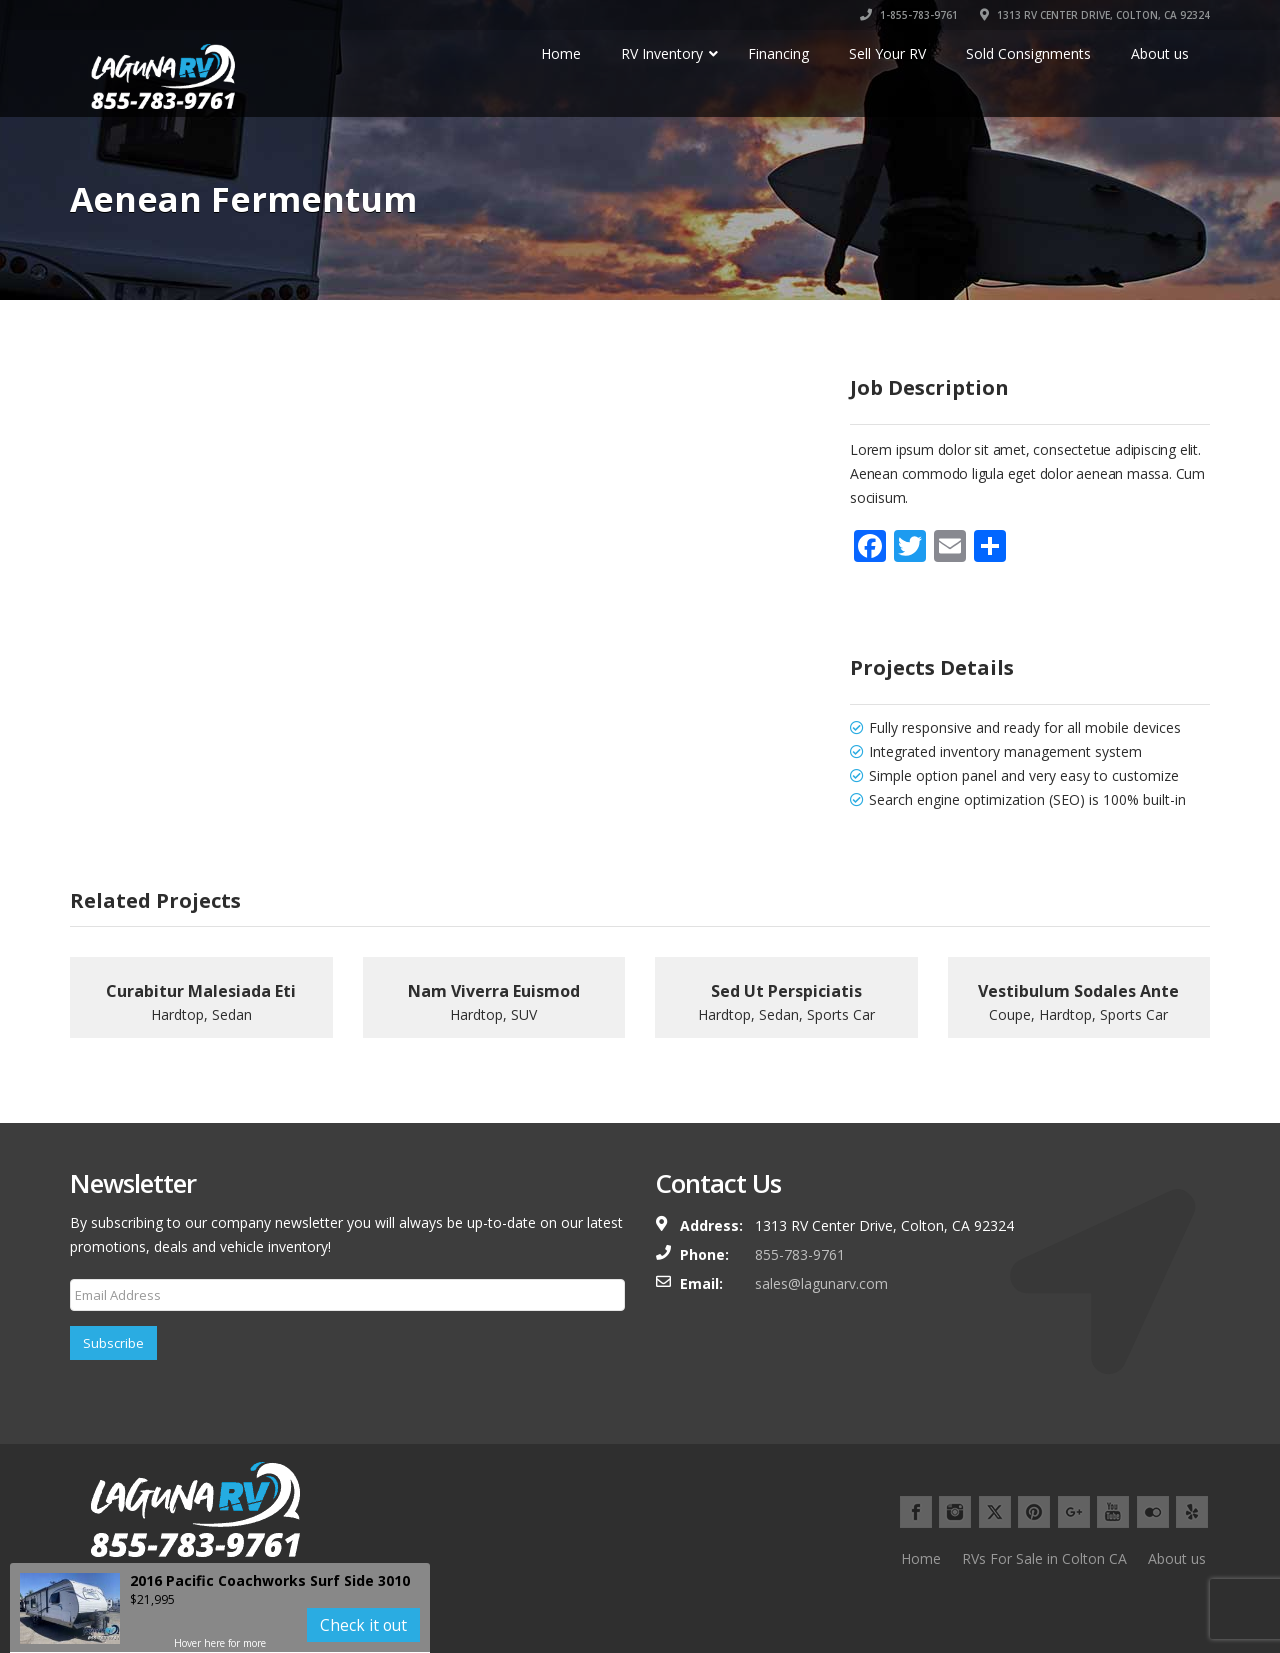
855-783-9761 (800, 1254)
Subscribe (113, 1343)
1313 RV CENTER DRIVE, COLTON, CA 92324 (1095, 15)
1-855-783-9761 (909, 15)
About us (1177, 1558)
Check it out (363, 1625)
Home (921, 1558)
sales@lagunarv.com (821, 1283)
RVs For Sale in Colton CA (1044, 1558)
